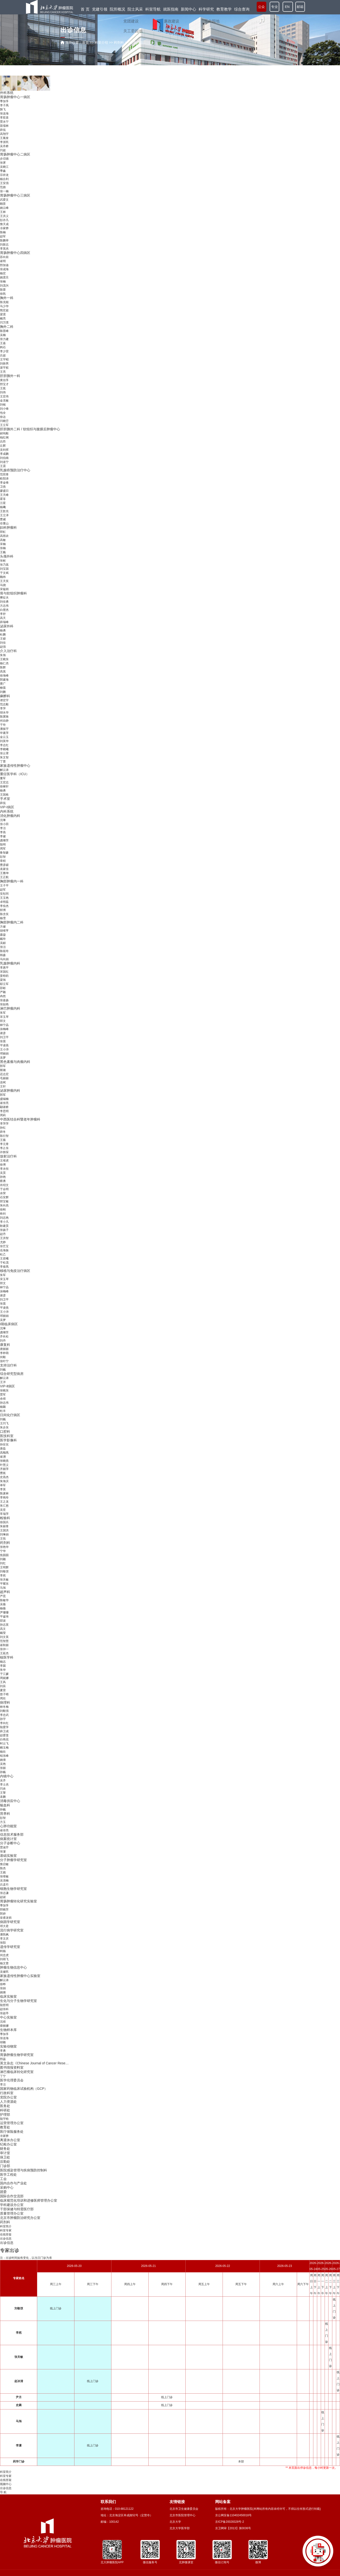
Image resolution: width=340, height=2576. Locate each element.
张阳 (3, 1942)
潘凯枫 (4, 1934)
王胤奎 (4, 138)
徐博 (3, 1164)
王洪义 (4, 216)
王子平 (4, 885)
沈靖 (3, 2021)
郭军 (3, 1066)
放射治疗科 (8, 1156)
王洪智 (4, 1238)
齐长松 (4, 1336)
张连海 (4, 113)
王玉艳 (4, 897)
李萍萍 (4, 1123)
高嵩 (3, 671)
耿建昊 (4, 1226)
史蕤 (19, 2405)
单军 (3, 1485)
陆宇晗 (4, 2119)
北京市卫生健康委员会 (184, 2508)
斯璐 (3, 1070)
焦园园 (4, 1555)
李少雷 (4, 351)
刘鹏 (3, 692)
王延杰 (4, 1653)
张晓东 (4, 1390)
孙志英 (4, 1624)
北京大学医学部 (180, 2528)
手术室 (5, 799)
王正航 (4, 877)
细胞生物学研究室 (13, 1889)
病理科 (5, 1702)
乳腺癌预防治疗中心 (15, 470)
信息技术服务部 (12, 1834)
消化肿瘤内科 (10, 816)
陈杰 (3, 1868)
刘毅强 (4, 1711)
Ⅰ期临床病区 (9, 1324)
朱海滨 (4, 1481)
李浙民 (4, 142)
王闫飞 (4, 1423)
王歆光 (4, 511)
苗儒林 (4, 125)
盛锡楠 (4, 1099)
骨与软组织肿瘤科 (13, 593)
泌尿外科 (6, 626)
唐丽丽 (4, 1349)
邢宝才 (4, 384)
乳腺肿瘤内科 (10, 963)
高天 (3, 618)
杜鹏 (3, 634)
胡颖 (3, 2042)
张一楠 (4, 191)
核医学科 (6, 1657)
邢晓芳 (4, 1909)
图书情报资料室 (12, 2067)
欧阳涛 (4, 478)
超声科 (5, 1592)
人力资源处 (8, 2101)
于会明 (4, 1189)
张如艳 (4, 1004)
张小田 (4, 824)
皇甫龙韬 (6, 1917)
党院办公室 (8, 2097)
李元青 (4, 1144)
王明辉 (4, 1567)
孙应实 (4, 1444)
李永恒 (4, 1168)
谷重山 (4, 523)
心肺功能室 (8, 1826)
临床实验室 (8, 1996)
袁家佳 (4, 869)
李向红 (4, 1723)
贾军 (3, 1394)
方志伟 (4, 605)
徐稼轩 (4, 786)
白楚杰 (4, 609)
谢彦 (3, 1033)
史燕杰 (4, 1477)
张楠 (3, 281)
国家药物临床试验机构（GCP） (24, 2089)
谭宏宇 (4, 700)
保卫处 (5, 2157)
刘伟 (3, 392)
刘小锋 (4, 408)
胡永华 (4, 712)
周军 (3, 848)
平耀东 (4, 1583)
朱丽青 (4, 1526)
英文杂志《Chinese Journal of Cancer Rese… (34, 2063)
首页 (85, 42)
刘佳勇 (4, 601)
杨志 (3, 1661)
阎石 (3, 347)
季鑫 (3, 171)
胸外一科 (6, 298)
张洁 (3, 947)
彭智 (3, 856)
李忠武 (4, 1715)
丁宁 (3, 2076)
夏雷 (3, 1690)
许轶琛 (4, 1152)
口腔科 (5, 1431)
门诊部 (5, 2166)
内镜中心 (6, 1776)
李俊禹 (4, 1266)
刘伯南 (4, 458)
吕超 (3, 355)
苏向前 (4, 257)
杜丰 (3, 1411)
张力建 (4, 339)
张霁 (3, 162)
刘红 (3, 1563)
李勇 (3, 2050)
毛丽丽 (4, 1078)
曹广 (3, 683)
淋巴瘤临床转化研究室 (17, 2072)
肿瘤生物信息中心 (13, 1967)
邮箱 (300, 6)
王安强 (4, 183)
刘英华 (4, 741)
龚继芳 (4, 840)
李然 (3, 1575)
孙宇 (3, 1719)
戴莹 (3, 1633)
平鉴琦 (4, 1616)
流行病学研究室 (12, 1930)
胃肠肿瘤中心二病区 (15, 154)
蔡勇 (3, 1181)
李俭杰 (4, 906)
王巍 (3, 552)
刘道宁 (4, 462)
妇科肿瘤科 (8, 527)
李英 (3, 1489)
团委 (3, 2192)
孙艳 (3, 1177)
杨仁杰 (4, 663)
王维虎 (4, 1160)
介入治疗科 (8, 651)
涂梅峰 (4, 1029)
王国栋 (4, 794)
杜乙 (3, 1254)
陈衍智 (4, 1136)
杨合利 (4, 179)
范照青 (4, 474)
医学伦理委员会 (12, 2080)
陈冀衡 (4, 716)
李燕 (3, 832)
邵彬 (3, 988)
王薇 (3, 1140)
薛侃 (3, 130)
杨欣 (3, 1751)
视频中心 (6, 2484)
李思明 (4, 1111)
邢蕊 (3, 2059)
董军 (3, 778)
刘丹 (3, 1340)
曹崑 (3, 1473)
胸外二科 (6, 327)
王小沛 (4, 1049)
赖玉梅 (4, 1747)
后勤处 (5, 2161)
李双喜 (4, 117)
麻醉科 (5, 696)
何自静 (4, 720)
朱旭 (3, 655)
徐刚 (3, 1209)
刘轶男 (4, 363)
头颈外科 (6, 556)
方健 (3, 926)
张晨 (3, 1041)
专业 (274, 6)
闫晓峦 (4, 421)
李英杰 (4, 248)
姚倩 (3, 1759)
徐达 (3, 417)
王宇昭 (4, 359)
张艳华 (4, 1547)
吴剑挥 (4, 449)
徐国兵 (4, 1522)
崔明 (3, 261)
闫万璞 (4, 322)
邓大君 (4, 1926)
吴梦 (3, 1057)
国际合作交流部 (12, 2196)
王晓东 (4, 659)
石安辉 (4, 1197)
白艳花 (4, 1739)
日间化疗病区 (10, 1415)
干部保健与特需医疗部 (17, 2209)
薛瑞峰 (4, 622)
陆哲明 (4, 2005)
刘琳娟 (4, 1534)
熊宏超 (4, 310)
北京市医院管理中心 (182, 2515)
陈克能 (4, 302)
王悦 (3, 1538)
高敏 (3, 540)
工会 (3, 2179)
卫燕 (3, 486)
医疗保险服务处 (12, 2131)
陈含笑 (4, 914)
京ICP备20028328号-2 (229, 2521)
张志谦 (4, 1893)
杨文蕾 (4, 1963)
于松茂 (4, 1262)
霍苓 (3, 499)
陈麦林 (4, 1493)
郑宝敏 (4, 1201)
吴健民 (4, 1971)
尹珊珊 (4, 1612)
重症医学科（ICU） (14, 774)
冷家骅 (4, 228)
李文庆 (4, 1938)
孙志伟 (4, 1402)
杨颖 (3, 1406)
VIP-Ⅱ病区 (7, 1386)
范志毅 (4, 704)
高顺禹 (4, 1452)
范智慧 (4, 1641)
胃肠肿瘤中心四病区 (15, 253)
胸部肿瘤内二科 (12, 922)
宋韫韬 (4, 589)
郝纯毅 (4, 433)
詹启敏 (4, 1864)
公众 (261, 6)
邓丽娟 (4, 1053)
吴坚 (3, 1509)
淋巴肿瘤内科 (10, 1008)
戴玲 (3, 939)
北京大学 (175, 2521)
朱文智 (4, 757)
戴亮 (3, 318)
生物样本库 (8, 2030)
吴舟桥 (4, 146)
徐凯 (3, 293)
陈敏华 (4, 1600)
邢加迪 (4, 265)
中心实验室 (8, 2017)
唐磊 (3, 1448)
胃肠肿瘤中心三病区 (15, 195)
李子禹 (4, 105)
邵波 (3, 1620)
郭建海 (4, 679)
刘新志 (4, 244)
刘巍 (3, 1369)
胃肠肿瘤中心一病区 (15, 97)
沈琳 (3, 820)
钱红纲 (4, 437)
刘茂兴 (4, 285)
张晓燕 (4, 1460)
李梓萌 (4, 1353)
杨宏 (3, 273)
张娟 (3, 1988)
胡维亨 (4, 930)
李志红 (4, 745)
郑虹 (3, 531)
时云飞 (4, 1743)
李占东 (4, 1148)
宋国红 (4, 971)
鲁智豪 (4, 852)
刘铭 (3, 404)
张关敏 (4, 1579)
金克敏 (4, 400)
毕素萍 (4, 733)
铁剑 (3, 1213)
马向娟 (4, 959)
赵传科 (4, 2009)
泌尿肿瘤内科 (10, 1090)
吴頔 (3, 943)
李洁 (3, 828)
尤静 (3, 1242)
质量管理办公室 (12, 2213)
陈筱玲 (4, 951)
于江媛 (4, 1674)
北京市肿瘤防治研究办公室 (20, 2218)
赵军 (3, 236)
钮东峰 (4, 1755)
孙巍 (3, 1772)
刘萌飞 (4, 1959)
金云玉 (4, 737)
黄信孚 (4, 380)
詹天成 (4, 224)
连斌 (3, 1082)
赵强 (3, 646)
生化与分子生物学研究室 (18, 2001)
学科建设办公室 (12, 2205)
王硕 (3, 638)
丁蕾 (3, 761)
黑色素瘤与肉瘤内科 (15, 1062)
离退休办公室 (10, 2140)
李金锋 (4, 482)
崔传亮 (4, 1103)
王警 (3, 1792)
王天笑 (4, 581)
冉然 (3, 996)
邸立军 (4, 984)
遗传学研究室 (10, 1947)
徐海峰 (4, 675)
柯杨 (3, 1951)
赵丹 (3, 1234)
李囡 (3, 1665)
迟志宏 (4, 1074)
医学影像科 (8, 1440)
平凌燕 (4, 1045)
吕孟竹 (4, 1884)
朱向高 (4, 1205)
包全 (3, 412)
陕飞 (3, 109)
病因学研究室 (10, 1922)
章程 (3, 861)
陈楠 (3, 232)
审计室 (5, 2153)
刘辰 (3, 1686)
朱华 (3, 1669)
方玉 (3, 1822)
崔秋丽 (4, 1645)
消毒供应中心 (10, 1801)
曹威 (3, 519)
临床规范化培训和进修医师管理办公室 (28, 2200)
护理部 (5, 2114)
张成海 (4, 269)
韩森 (3, 955)
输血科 (5, 1805)
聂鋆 (3, 934)
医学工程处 (8, 2174)
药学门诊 (18, 2461)
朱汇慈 (4, 1505)
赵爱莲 (4, 1735)
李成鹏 (4, 453)
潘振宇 (4, 729)
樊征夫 (4, 597)
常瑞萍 (4, 1514)
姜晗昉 (4, 975)
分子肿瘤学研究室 (13, 1860)
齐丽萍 (4, 1469)
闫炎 (3, 1788)
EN (287, 6)
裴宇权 (4, 367)
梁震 (3, 314)
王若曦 (4, 1258)
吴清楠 (4, 1880)
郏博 (3, 910)
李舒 (3, 614)
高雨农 (4, 536)
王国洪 (4, 1530)
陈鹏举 (4, 240)
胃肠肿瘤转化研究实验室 (18, 1901)
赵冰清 (18, 2381)
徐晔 (3, 1984)
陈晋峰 (4, 331)
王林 (3, 212)
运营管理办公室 (12, 2123)
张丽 (3, 1768)
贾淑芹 (4, 1847)
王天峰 (4, 495)
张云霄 (4, 753)
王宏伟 (4, 396)
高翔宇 (4, 134)
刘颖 (3, 1559)
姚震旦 (4, 277)
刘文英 (4, 1637)
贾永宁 (4, 121)
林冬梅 (4, 1706)
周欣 (3, 1698)
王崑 (3, 388)
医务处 (5, 2106)
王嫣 (3, 1872)
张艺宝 (4, 1246)
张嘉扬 (4, 1000)
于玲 (3, 724)
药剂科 (5, 1543)
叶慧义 (4, 1465)
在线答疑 (6, 2234)
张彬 (3, 560)
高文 (3, 1628)
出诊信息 (6, 2238)
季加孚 (4, 101)
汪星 (3, 503)
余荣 (3, 1193)
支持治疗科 (8, 1365)
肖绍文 (4, 1185)
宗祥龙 (4, 175)
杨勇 (3, 630)
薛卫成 (4, 1731)
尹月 (19, 2397)
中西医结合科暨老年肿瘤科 (20, 1119)
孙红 (3, 1127)
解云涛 (4, 770)
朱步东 (4, 1427)
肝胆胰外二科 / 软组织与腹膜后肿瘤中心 (30, 429)
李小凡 (4, 1221)
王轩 (3, 1086)
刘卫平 (4, 1037)
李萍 (3, 708)
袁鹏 (3, 1796)
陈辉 (3, 667)
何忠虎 (4, 1955)
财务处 (5, 2149)
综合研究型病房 (12, 1374)
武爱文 (4, 199)
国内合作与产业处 (13, 2183)
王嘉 (3, 343)
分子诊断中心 (10, 1843)
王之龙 (4, 1501)
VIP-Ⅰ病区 (7, 807)
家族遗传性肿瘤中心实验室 (20, 1976)
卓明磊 (4, 902)
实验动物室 (8, 2046)
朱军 (3, 1012)
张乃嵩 (4, 564)
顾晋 (3, 203)
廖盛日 (4, 490)
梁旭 (3, 980)
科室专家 (6, 2230)
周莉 (3, 1115)
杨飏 (3, 507)
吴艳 (3, 1764)
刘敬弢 (4, 1571)
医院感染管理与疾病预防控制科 (23, 2170)
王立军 (4, 425)
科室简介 (6, 2226)
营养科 (5, 1813)
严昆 (3, 1596)
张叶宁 (4, 1361)
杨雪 (3, 918)
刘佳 (3, 642)
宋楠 (3, 544)
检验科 (5, 1518)
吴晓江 (4, 166)
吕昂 (3, 441)
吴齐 (3, 1780)
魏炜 (3, 577)
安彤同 (4, 893)
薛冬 (3, 1131)
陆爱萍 (4, 1727)
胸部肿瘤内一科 (12, 881)
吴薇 (3, 1604)
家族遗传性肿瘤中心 (15, 765)
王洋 (3, 1382)
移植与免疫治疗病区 (15, 1271)
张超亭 (4, 2013)
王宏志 (4, 782)
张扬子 (4, 1230)
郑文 (3, 1021)
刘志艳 (4, 1217)
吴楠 (3, 335)
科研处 (5, 2110)
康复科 (5, 1345)
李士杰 (4, 1784)
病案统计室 (8, 1839)
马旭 (3, 1587)
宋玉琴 (4, 1016)
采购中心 (6, 2187)
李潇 (19, 2445)
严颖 (3, 992)
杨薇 (3, 1608)
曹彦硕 (4, 865)
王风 (3, 1682)
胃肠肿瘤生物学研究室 (17, 2055)
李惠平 (4, 967)
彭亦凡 (4, 220)
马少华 (4, 306)
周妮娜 (4, 1678)
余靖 (3, 1398)
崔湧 (3, 1456)
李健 (3, 836)
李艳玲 (4, 1497)
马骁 (3, 585)
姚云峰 (4, 208)
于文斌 (4, 573)
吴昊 (3, 1172)
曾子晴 (4, 1694)
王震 (3, 466)
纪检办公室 (8, 2144)
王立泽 (4, 515)
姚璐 (3, 1992)
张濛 (3, 1851)
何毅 (3, 1357)
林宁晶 (4, 1025)
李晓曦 (4, 749)
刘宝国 (4, 568)
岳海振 (4, 1250)
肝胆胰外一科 (10, 376)
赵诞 (3, 1897)
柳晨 (3, 687)
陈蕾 (3, 289)
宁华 (3, 1551)
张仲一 (4, 1649)
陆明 (3, 844)
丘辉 (3, 445)
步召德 (4, 158)
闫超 (3, 150)
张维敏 (4, 1876)
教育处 (5, 2127)
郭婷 (3, 1913)
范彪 (3, 187)
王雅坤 (4, 873)
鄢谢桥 (4, 1107)
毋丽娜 (4, 2025)
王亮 (3, 371)
